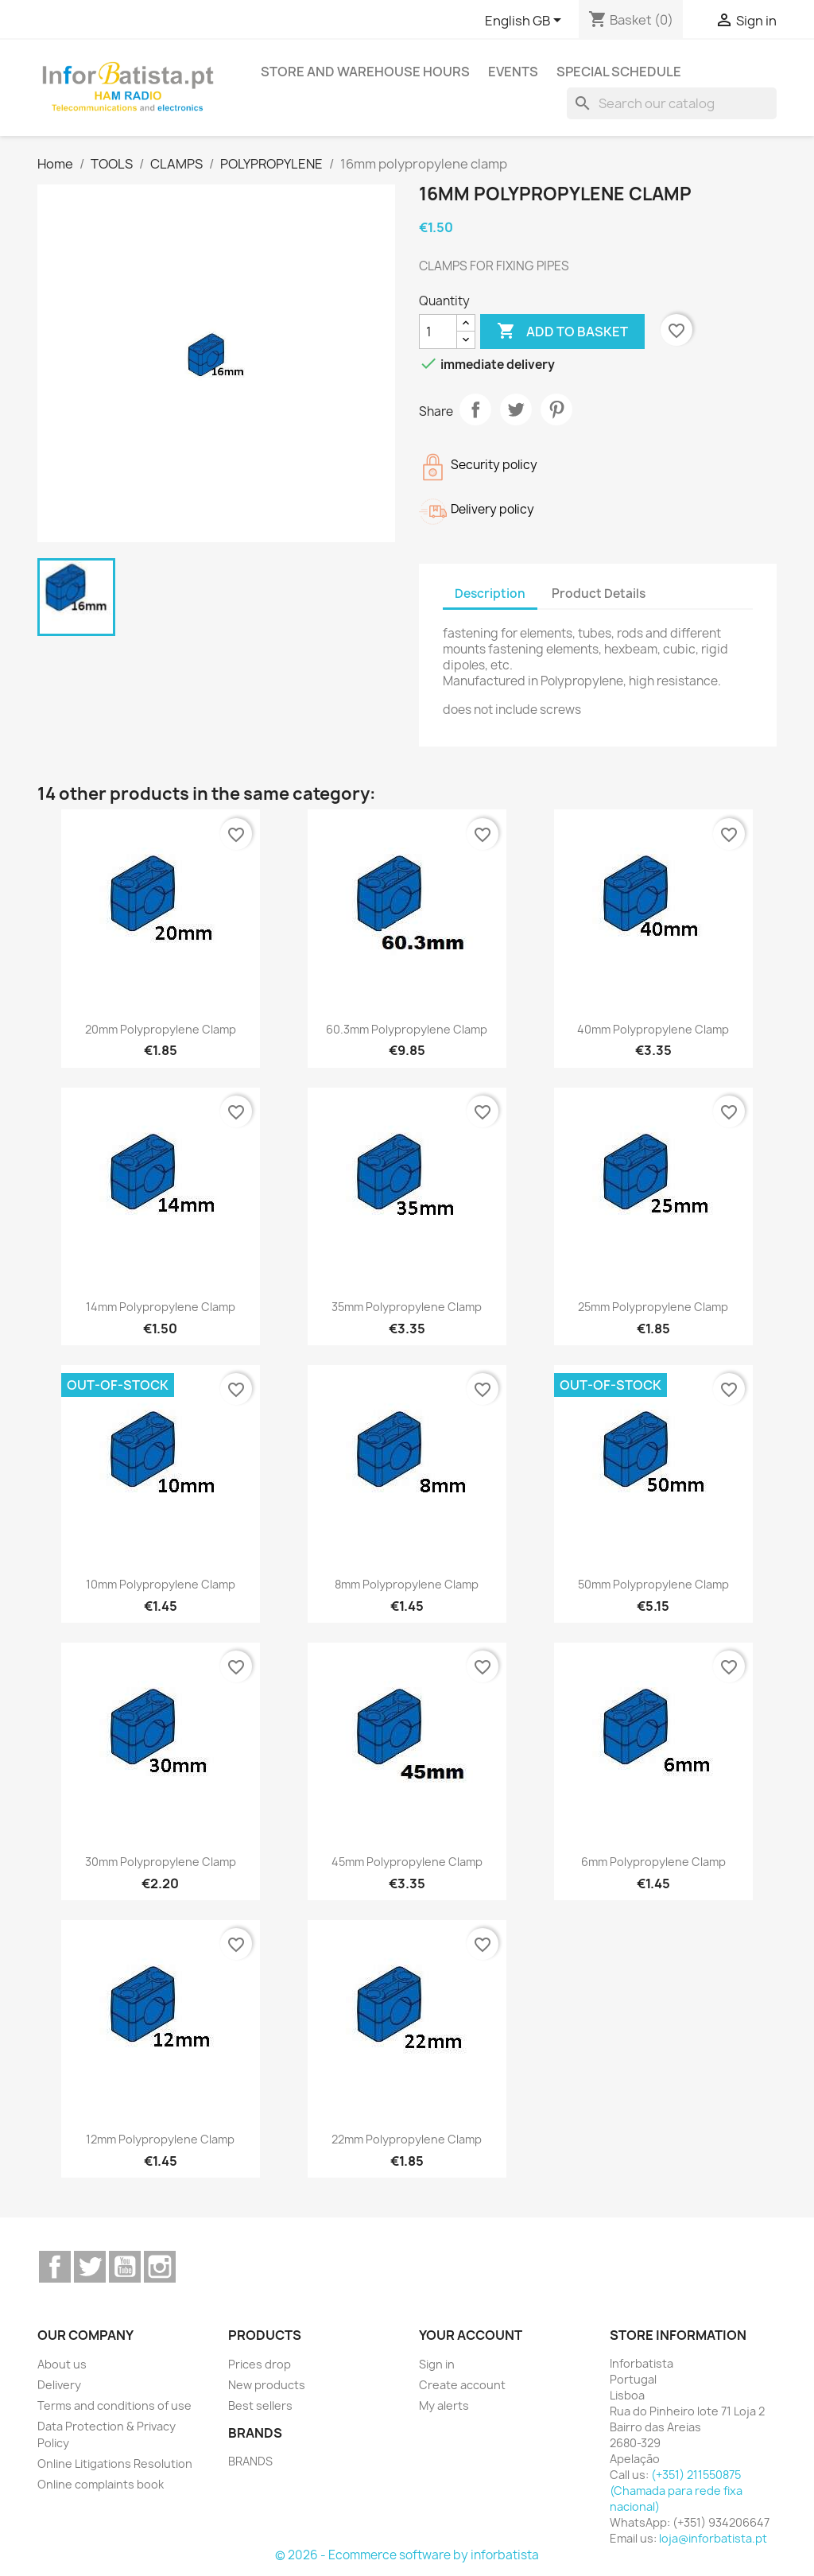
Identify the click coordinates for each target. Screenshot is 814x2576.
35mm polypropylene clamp (406, 1306)
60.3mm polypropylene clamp (406, 1029)
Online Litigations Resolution (114, 2463)
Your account (470, 2335)
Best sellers (260, 2405)
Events (513, 71)
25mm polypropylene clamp (653, 1306)
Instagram (160, 2267)
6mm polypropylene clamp (653, 1861)
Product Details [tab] (598, 593)
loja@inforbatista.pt (713, 2538)
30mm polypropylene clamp (160, 1861)
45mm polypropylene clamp (407, 1861)
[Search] (672, 103)
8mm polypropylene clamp (407, 1584)
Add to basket (562, 331)
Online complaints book (100, 2484)
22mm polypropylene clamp (406, 2139)
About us (62, 2364)
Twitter (90, 2267)
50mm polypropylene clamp (653, 1584)
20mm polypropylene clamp (160, 1029)
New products (266, 2384)
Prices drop (259, 2364)
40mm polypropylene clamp (653, 1029)
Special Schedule (618, 71)
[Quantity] (438, 331)
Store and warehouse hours (365, 71)
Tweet (516, 409)
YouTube (125, 2267)
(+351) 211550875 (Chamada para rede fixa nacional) (676, 2490)
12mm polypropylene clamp (160, 2139)
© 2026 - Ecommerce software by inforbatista (407, 2555)
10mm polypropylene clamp (160, 1584)
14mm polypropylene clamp (160, 1306)
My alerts (444, 2405)
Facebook (55, 2267)
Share (475, 409)
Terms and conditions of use (114, 2405)
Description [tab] (490, 593)
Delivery (59, 2384)
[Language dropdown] (526, 21)
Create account (462, 2384)
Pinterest (556, 409)
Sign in (437, 2364)
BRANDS (250, 2461)
